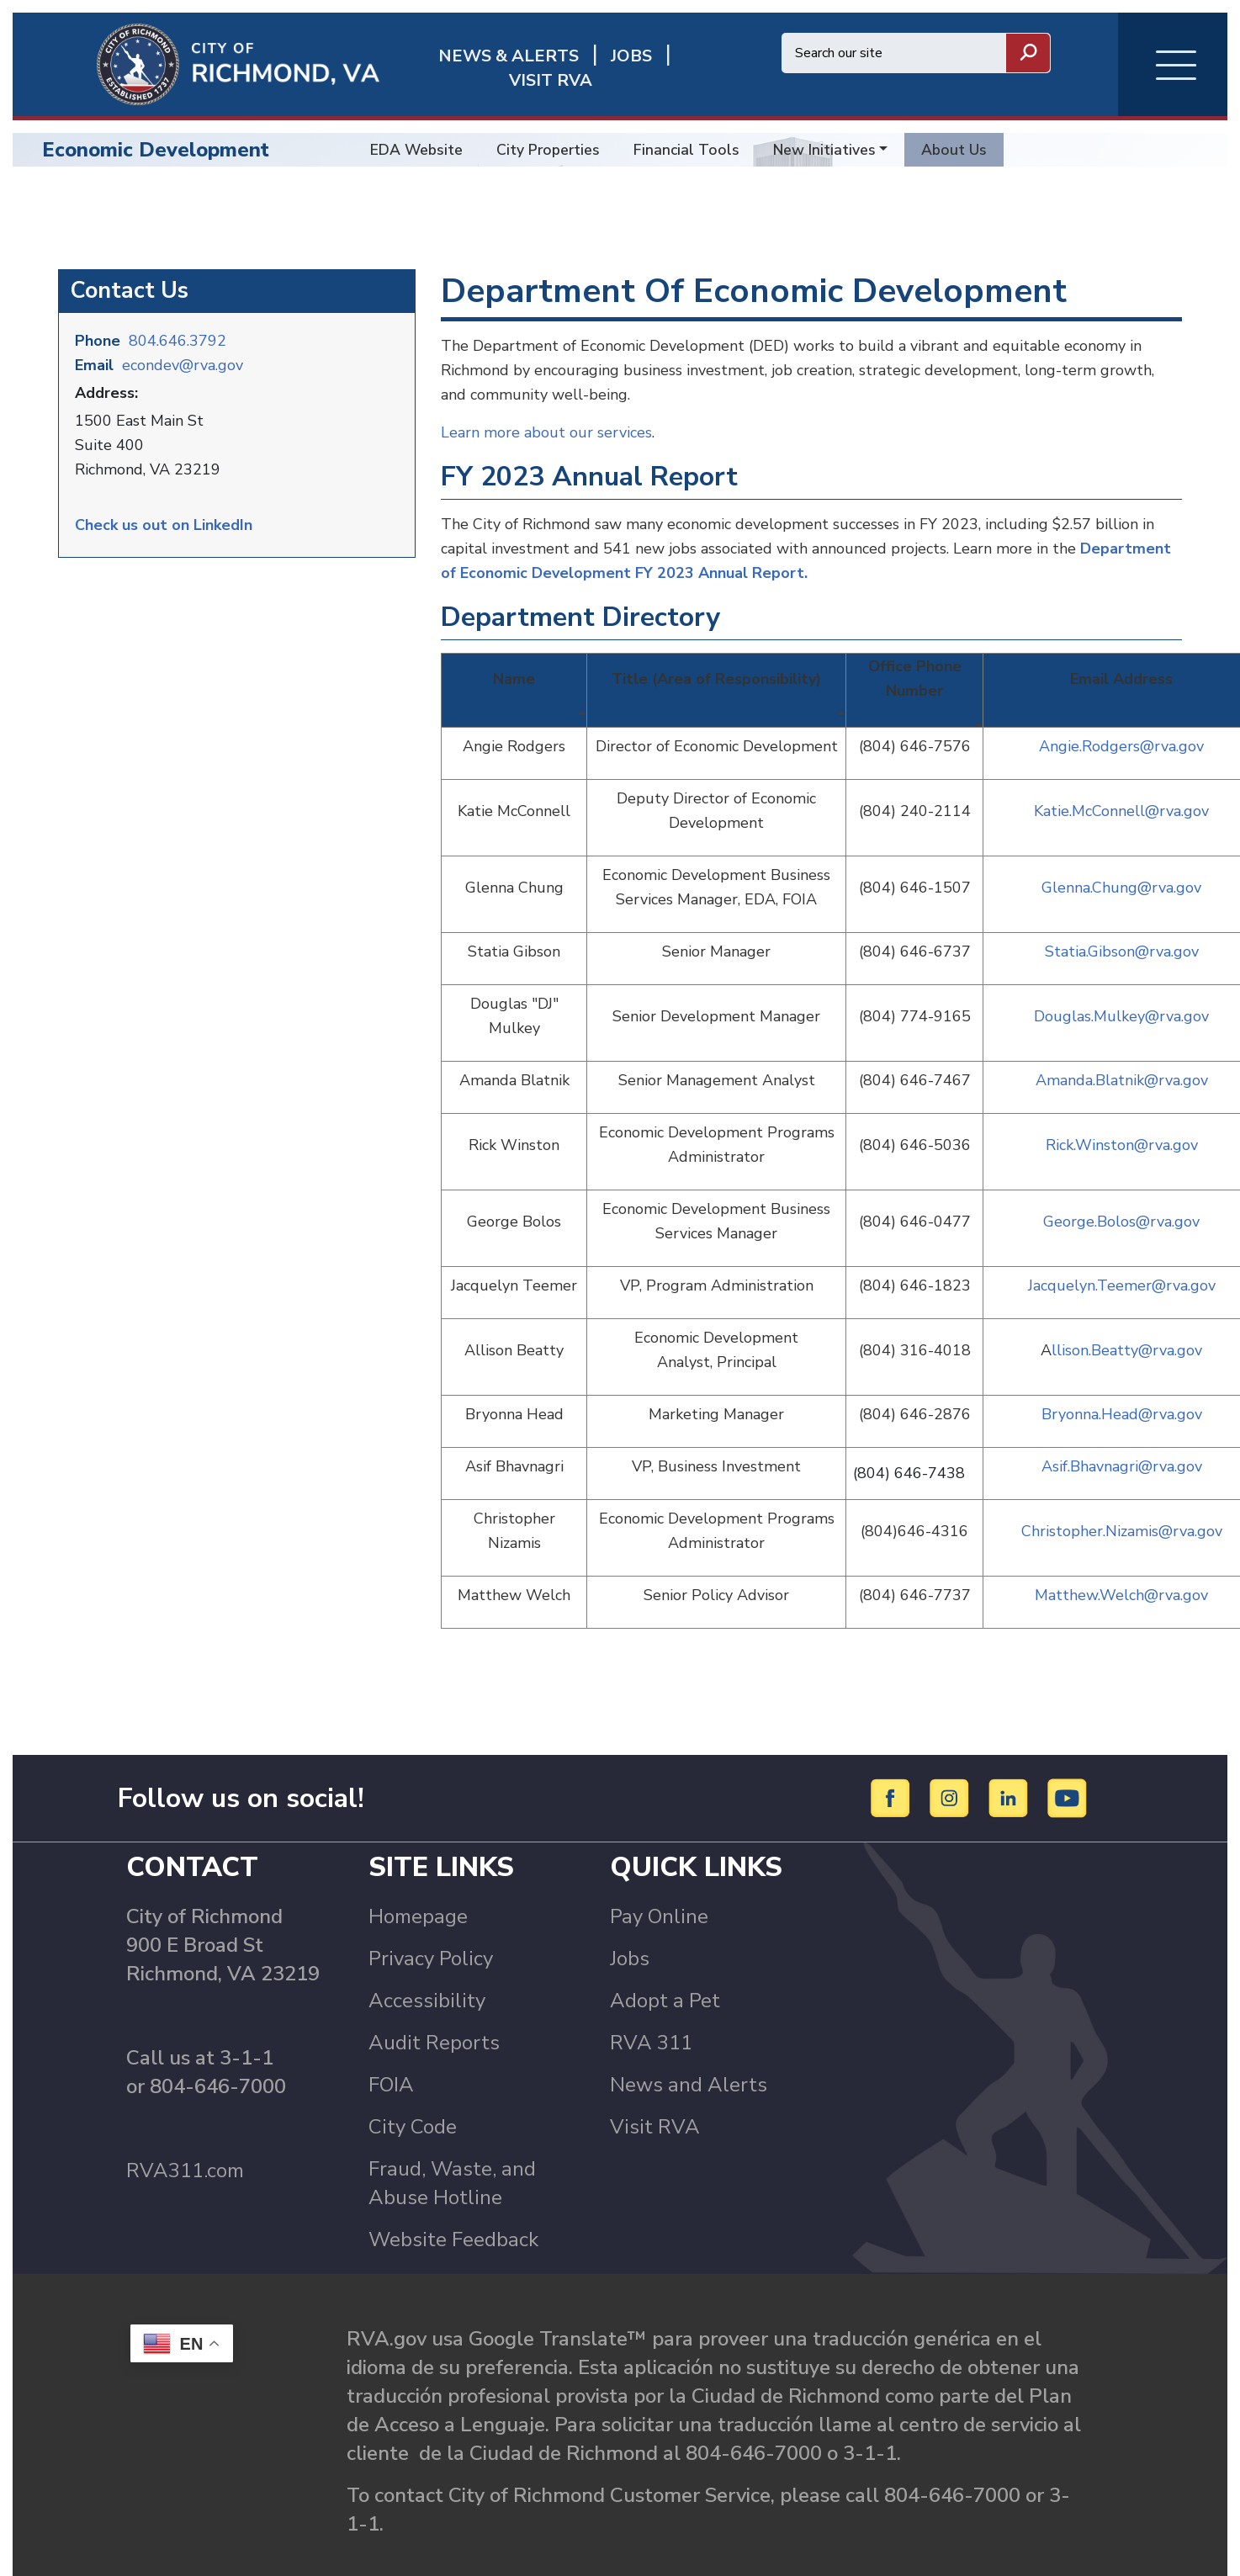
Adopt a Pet (665, 1960)
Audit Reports (434, 2002)
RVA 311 (651, 2002)
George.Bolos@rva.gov (1121, 1181)
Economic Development (155, 149)
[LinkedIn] (1011, 1756)
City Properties (548, 150)
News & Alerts (455, 68)
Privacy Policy (430, 1918)
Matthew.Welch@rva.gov (1121, 1555)
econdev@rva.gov (182, 325)
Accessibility (426, 1960)
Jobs (629, 1918)
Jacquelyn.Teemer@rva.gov (1122, 1245)
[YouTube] (1068, 1756)
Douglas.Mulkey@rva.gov (1121, 976)
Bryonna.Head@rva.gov (1121, 1374)
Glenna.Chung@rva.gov (1121, 847)
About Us (954, 150)
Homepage (418, 1876)
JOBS (578, 68)
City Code (412, 2086)
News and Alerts (688, 2044)
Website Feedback (453, 2199)
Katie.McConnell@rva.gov (1121, 771)
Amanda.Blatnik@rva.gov (1122, 1040)
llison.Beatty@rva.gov (1127, 1310)
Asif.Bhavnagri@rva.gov (1121, 1426)
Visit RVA (655, 2086)
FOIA (391, 2044)
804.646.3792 (177, 300)
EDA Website (416, 150)
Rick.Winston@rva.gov (1122, 1105)
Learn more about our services (546, 392)
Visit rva (672, 68)
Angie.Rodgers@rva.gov (1121, 706)
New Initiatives (824, 150)
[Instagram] (952, 1756)
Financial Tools (686, 150)
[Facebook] (893, 1756)
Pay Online (659, 1876)
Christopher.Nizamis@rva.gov (1121, 1491)
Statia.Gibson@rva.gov (1122, 911)
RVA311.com (185, 2130)
